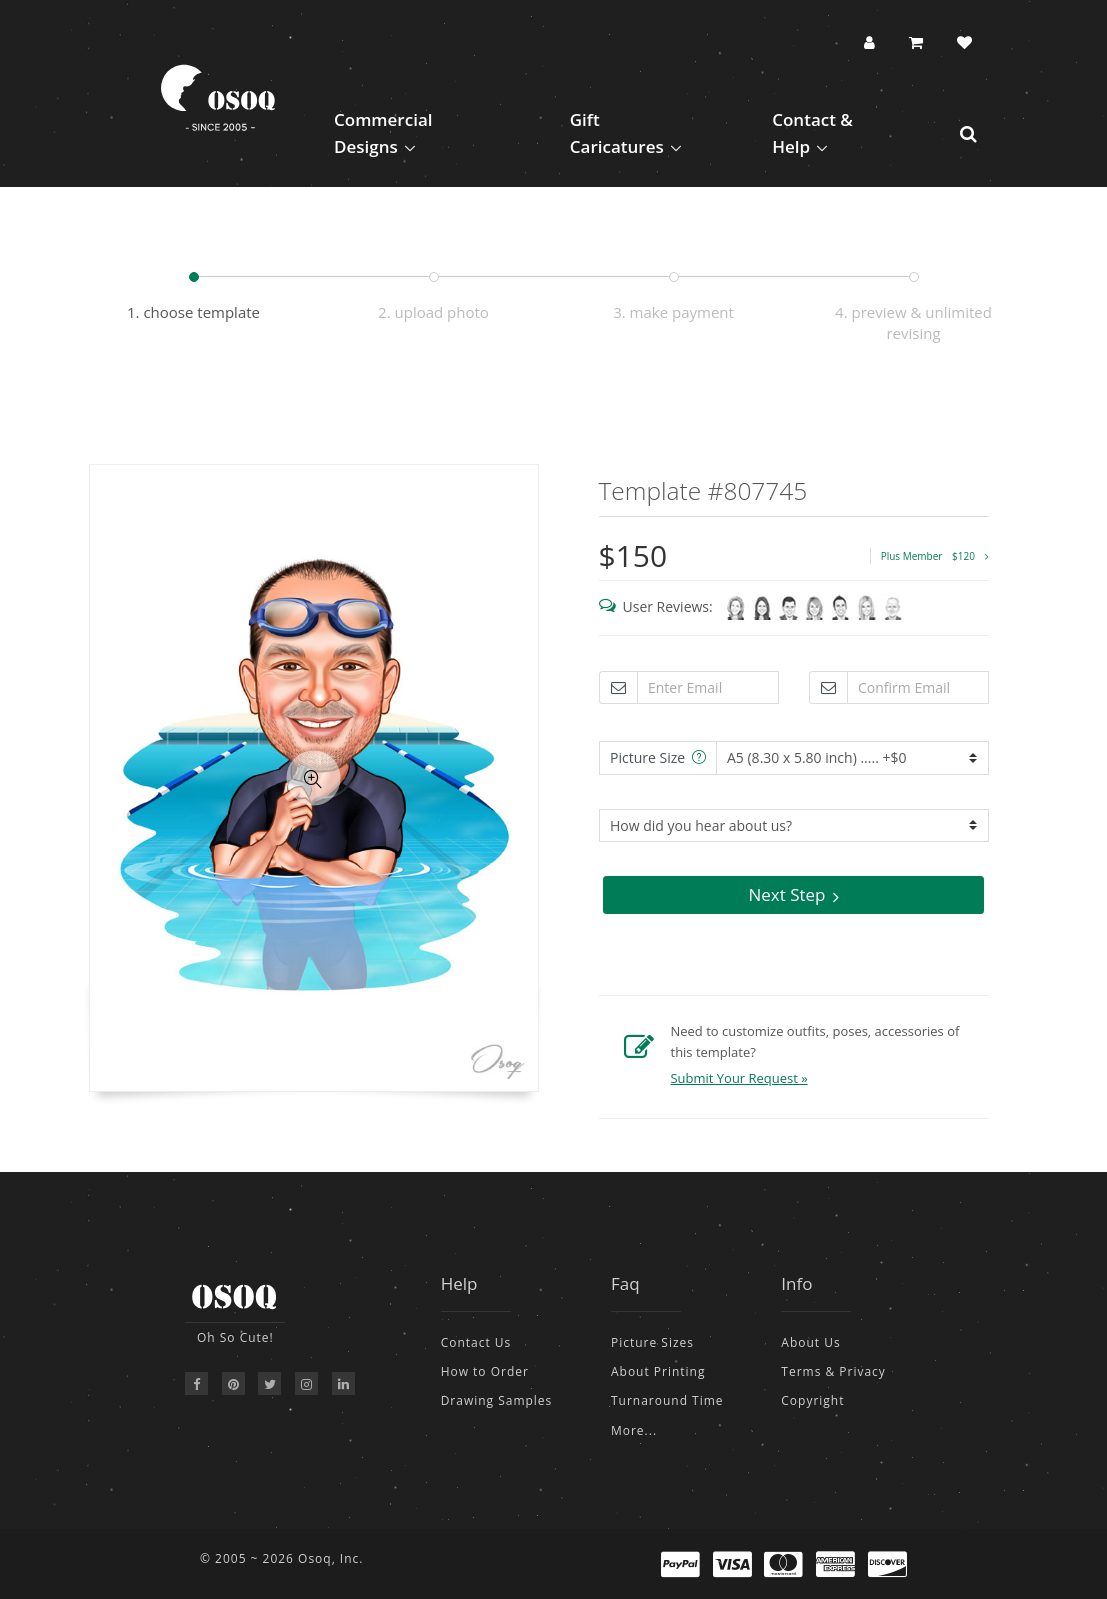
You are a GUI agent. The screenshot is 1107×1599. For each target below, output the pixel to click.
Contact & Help (812, 133)
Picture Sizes (652, 1342)
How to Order (485, 1371)
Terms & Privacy (833, 1371)
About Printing (658, 1371)
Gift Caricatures (617, 133)
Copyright (812, 1400)
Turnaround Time (667, 1400)
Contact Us (476, 1342)
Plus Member (935, 556)
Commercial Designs (383, 133)
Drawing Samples (497, 1400)
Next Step (793, 894)
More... (634, 1430)
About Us (810, 1342)
